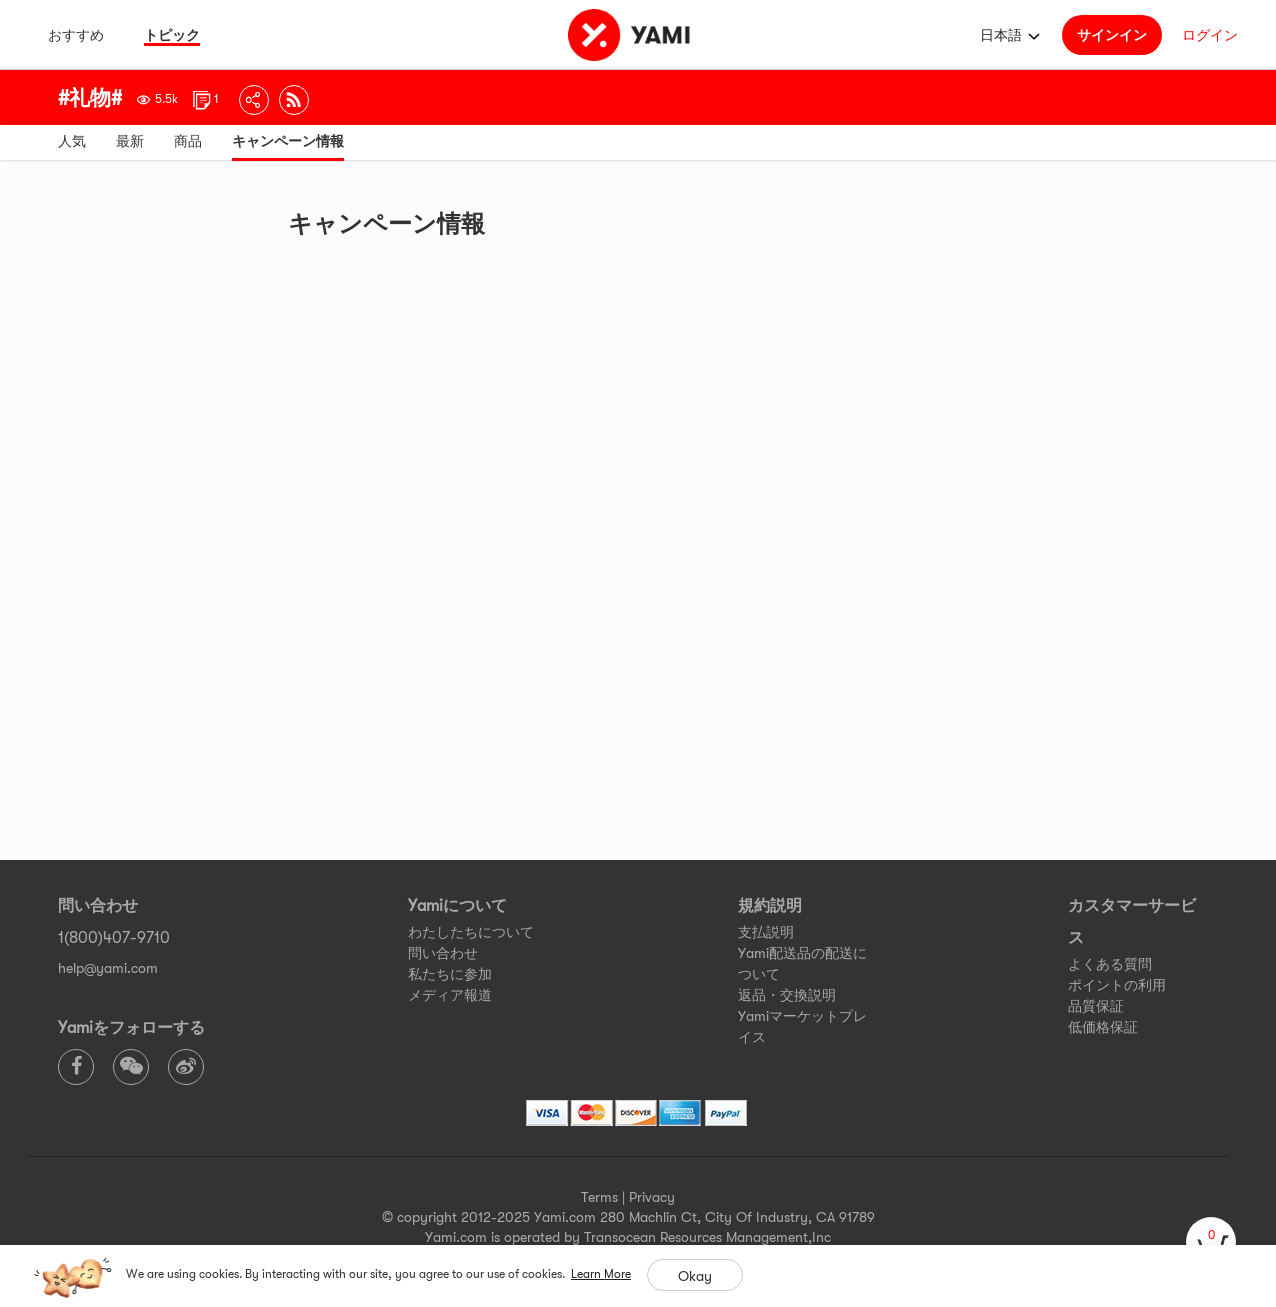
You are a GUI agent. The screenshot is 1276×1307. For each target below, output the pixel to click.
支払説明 (766, 932)
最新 (130, 141)
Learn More (601, 1274)
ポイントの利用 (1117, 985)
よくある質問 (1110, 964)
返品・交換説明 (787, 995)
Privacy (652, 1197)
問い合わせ (443, 953)
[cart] (1211, 1242)
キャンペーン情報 (288, 141)
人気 (72, 141)
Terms (599, 1197)
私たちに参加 (450, 974)
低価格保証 (1103, 1027)
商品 (188, 141)
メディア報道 (450, 995)
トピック (172, 35)
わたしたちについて (471, 932)
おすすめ (76, 35)
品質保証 (1096, 1006)
